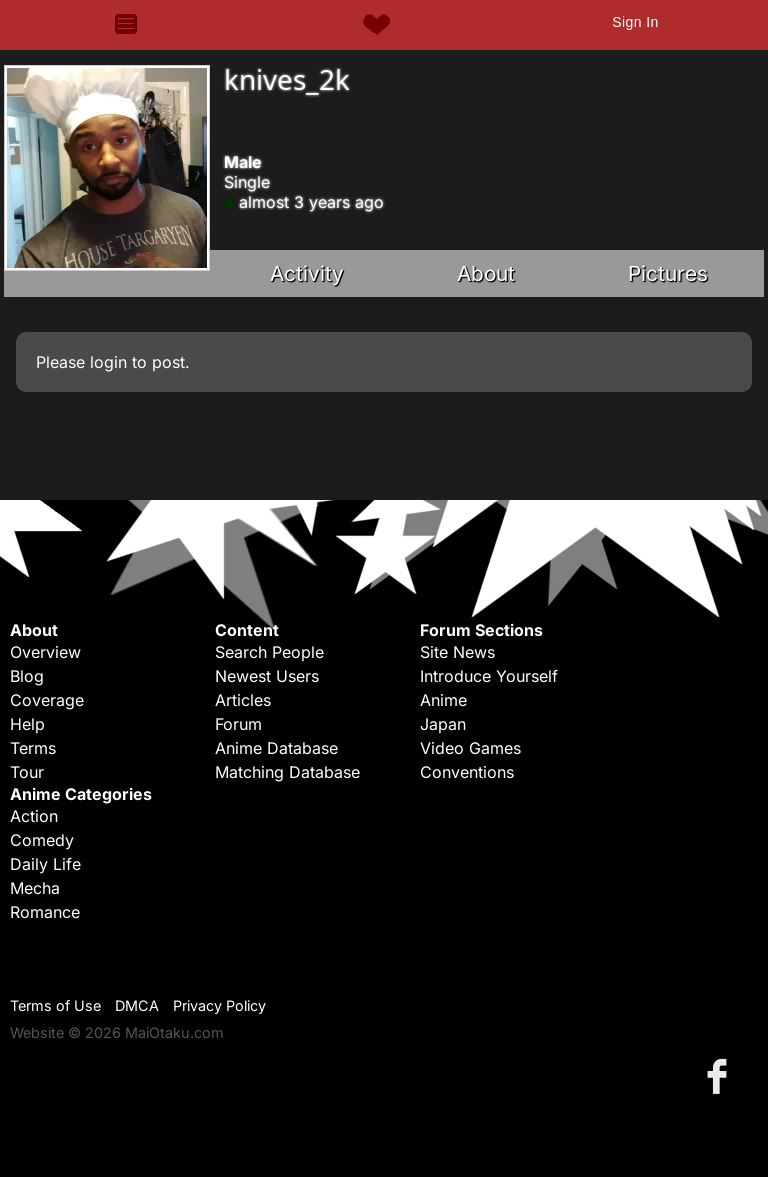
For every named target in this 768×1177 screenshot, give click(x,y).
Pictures (668, 273)
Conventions (467, 772)
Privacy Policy (219, 1005)
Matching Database (287, 772)
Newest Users (267, 676)
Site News (457, 652)
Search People (269, 652)
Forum (238, 724)
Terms (33, 748)
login (108, 362)
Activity (307, 273)
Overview (45, 652)
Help (27, 724)
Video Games (470, 748)
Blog (27, 676)
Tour (27, 772)
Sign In (635, 22)
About (486, 273)
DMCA (137, 1005)
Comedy (42, 840)
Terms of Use (55, 1005)
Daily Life (45, 864)
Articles (243, 700)
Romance (45, 912)
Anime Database (276, 748)
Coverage (47, 700)
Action (34, 816)
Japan (443, 724)
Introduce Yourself (489, 676)
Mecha (35, 888)
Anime (443, 700)
